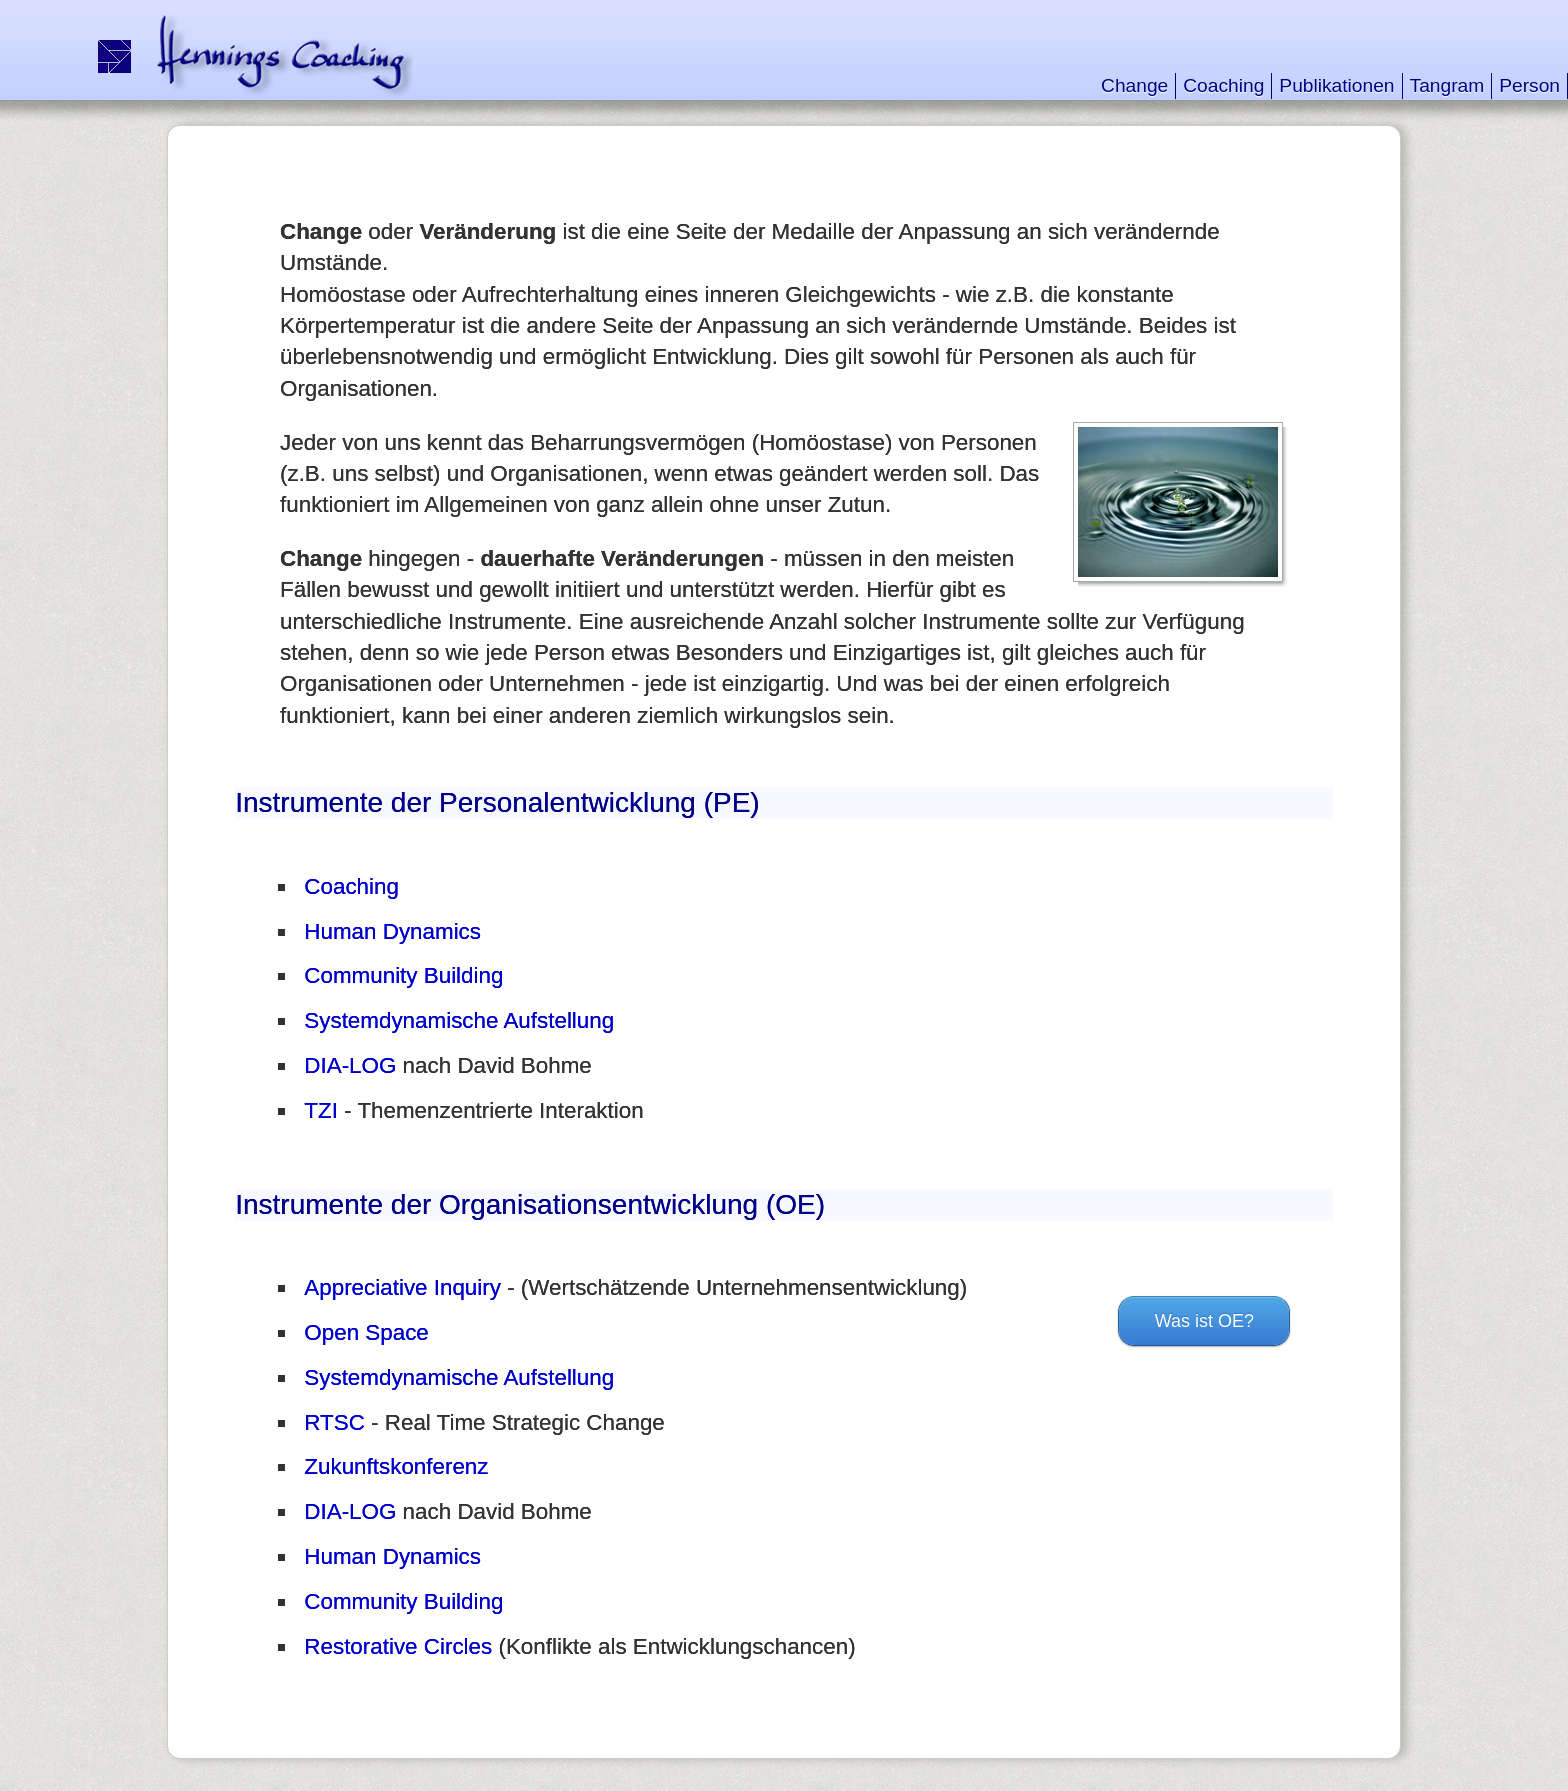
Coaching (1223, 85)
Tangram (1447, 85)
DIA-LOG (350, 1065)
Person (1529, 85)
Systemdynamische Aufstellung (459, 1020)
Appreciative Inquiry (402, 1287)
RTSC (334, 1422)
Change (1134, 85)
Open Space (366, 1332)
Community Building (403, 975)
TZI (321, 1110)
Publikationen (1336, 85)
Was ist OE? (1204, 1321)
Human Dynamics (392, 931)
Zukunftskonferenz (396, 1466)
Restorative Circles (398, 1646)
